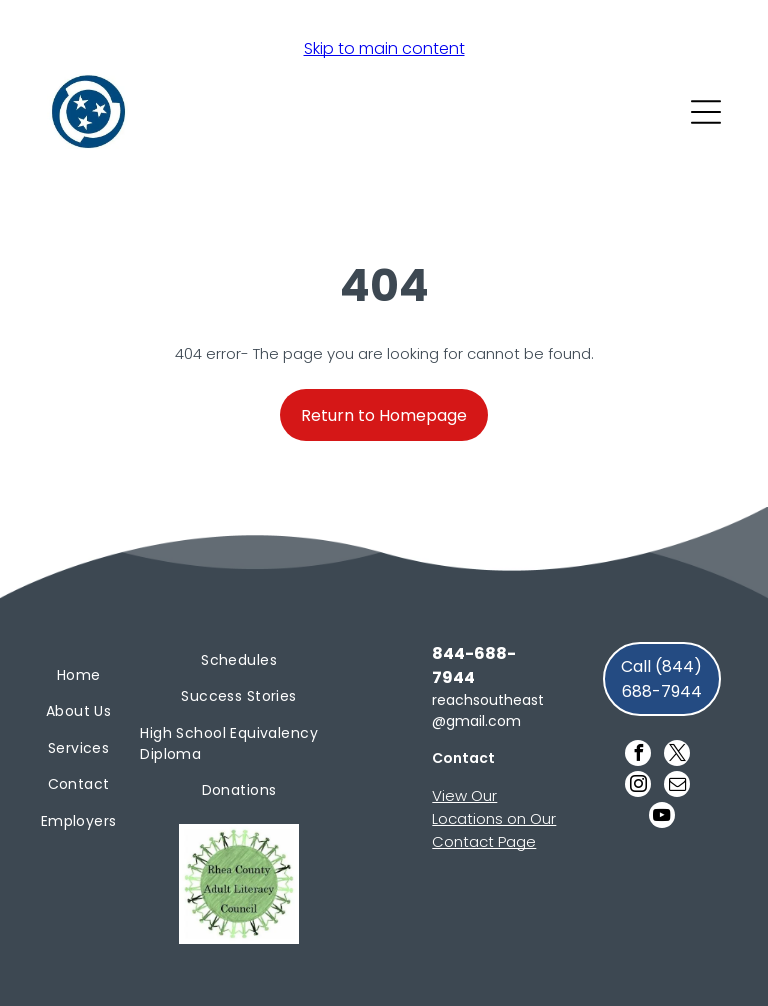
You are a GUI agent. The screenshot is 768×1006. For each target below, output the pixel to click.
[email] (677, 786)
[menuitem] (79, 675)
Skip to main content (384, 48)
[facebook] (638, 755)
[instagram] (638, 786)
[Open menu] (706, 112)
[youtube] (662, 817)
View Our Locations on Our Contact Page (494, 818)
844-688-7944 (474, 665)
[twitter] (677, 755)
